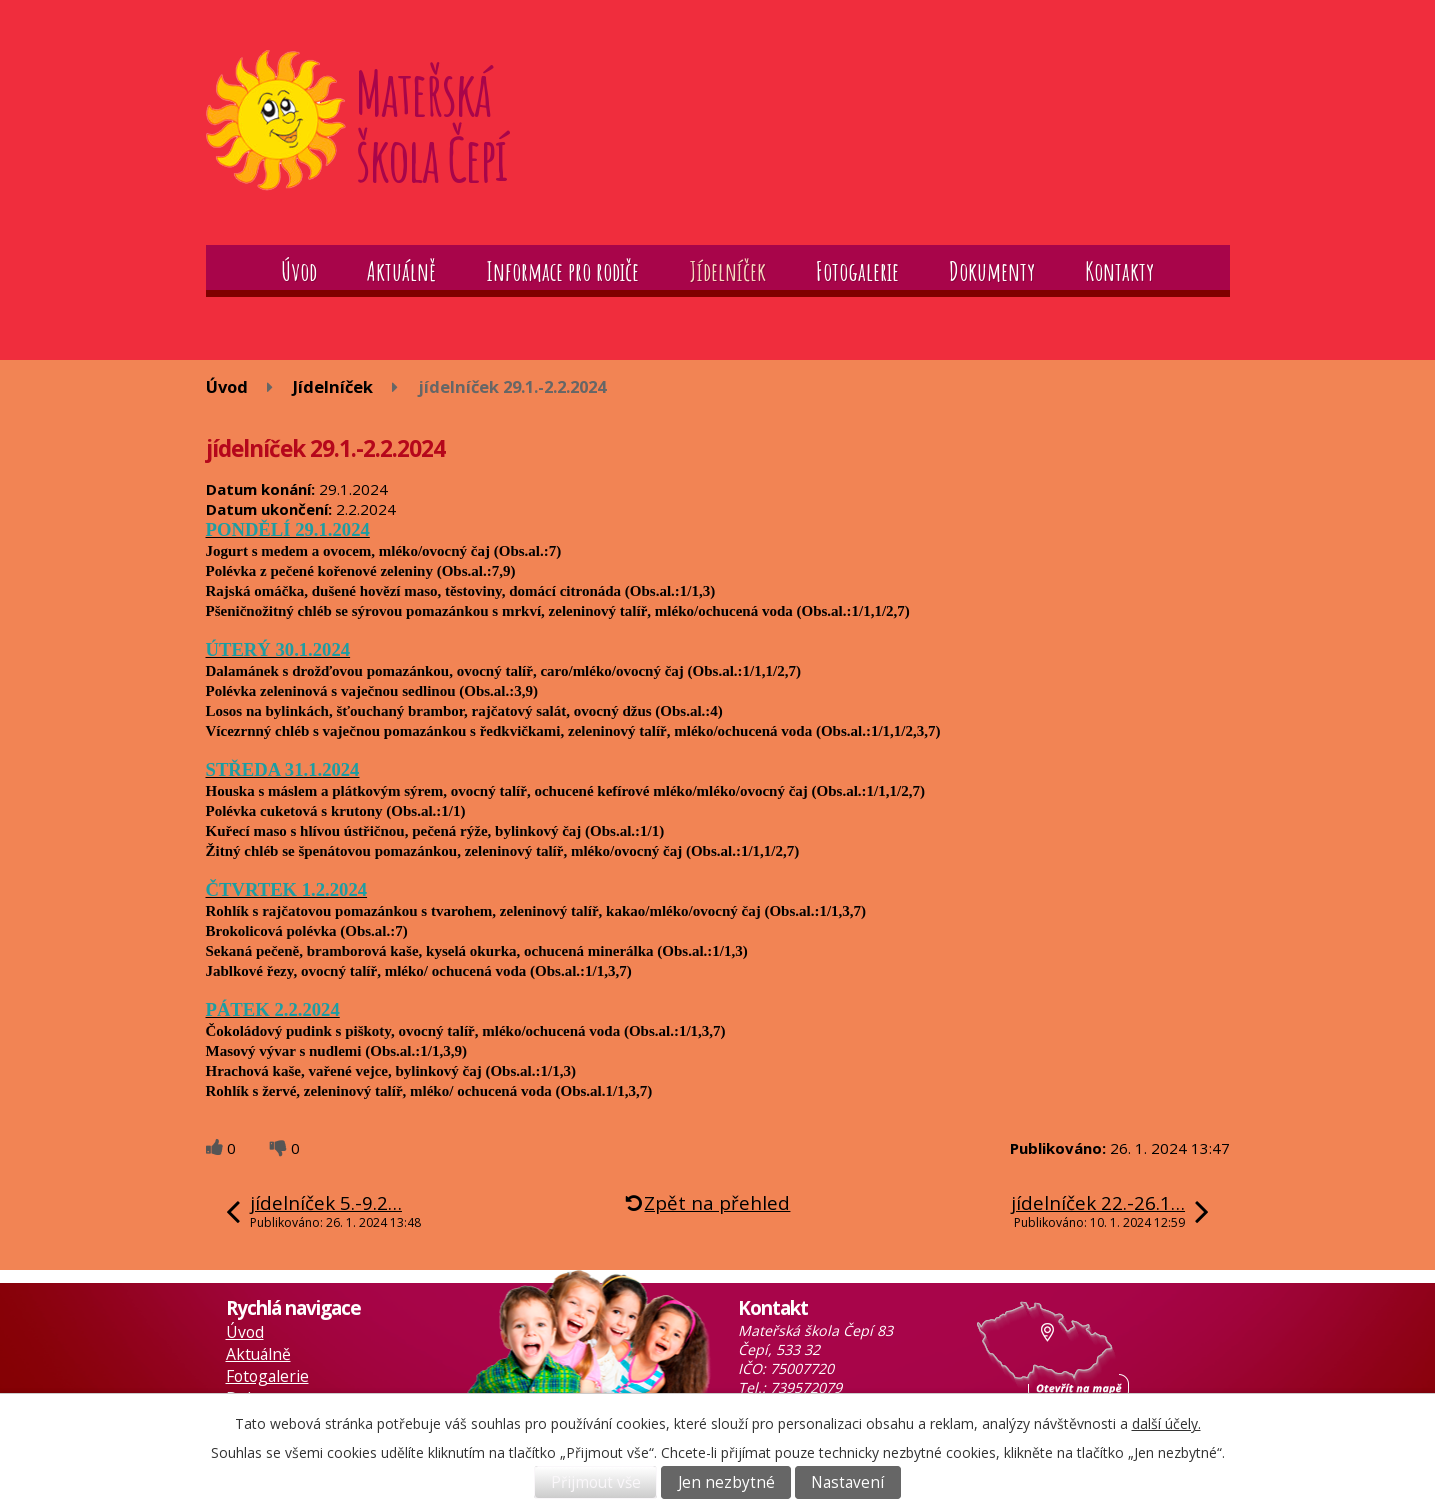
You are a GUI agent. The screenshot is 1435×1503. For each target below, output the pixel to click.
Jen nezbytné (726, 1482)
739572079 (806, 1387)
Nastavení (847, 1482)
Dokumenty (992, 271)
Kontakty (1119, 271)
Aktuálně (401, 271)
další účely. (1166, 1423)
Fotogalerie (857, 271)
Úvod (299, 271)
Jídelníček (727, 271)
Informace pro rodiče (562, 271)
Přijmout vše (596, 1482)
